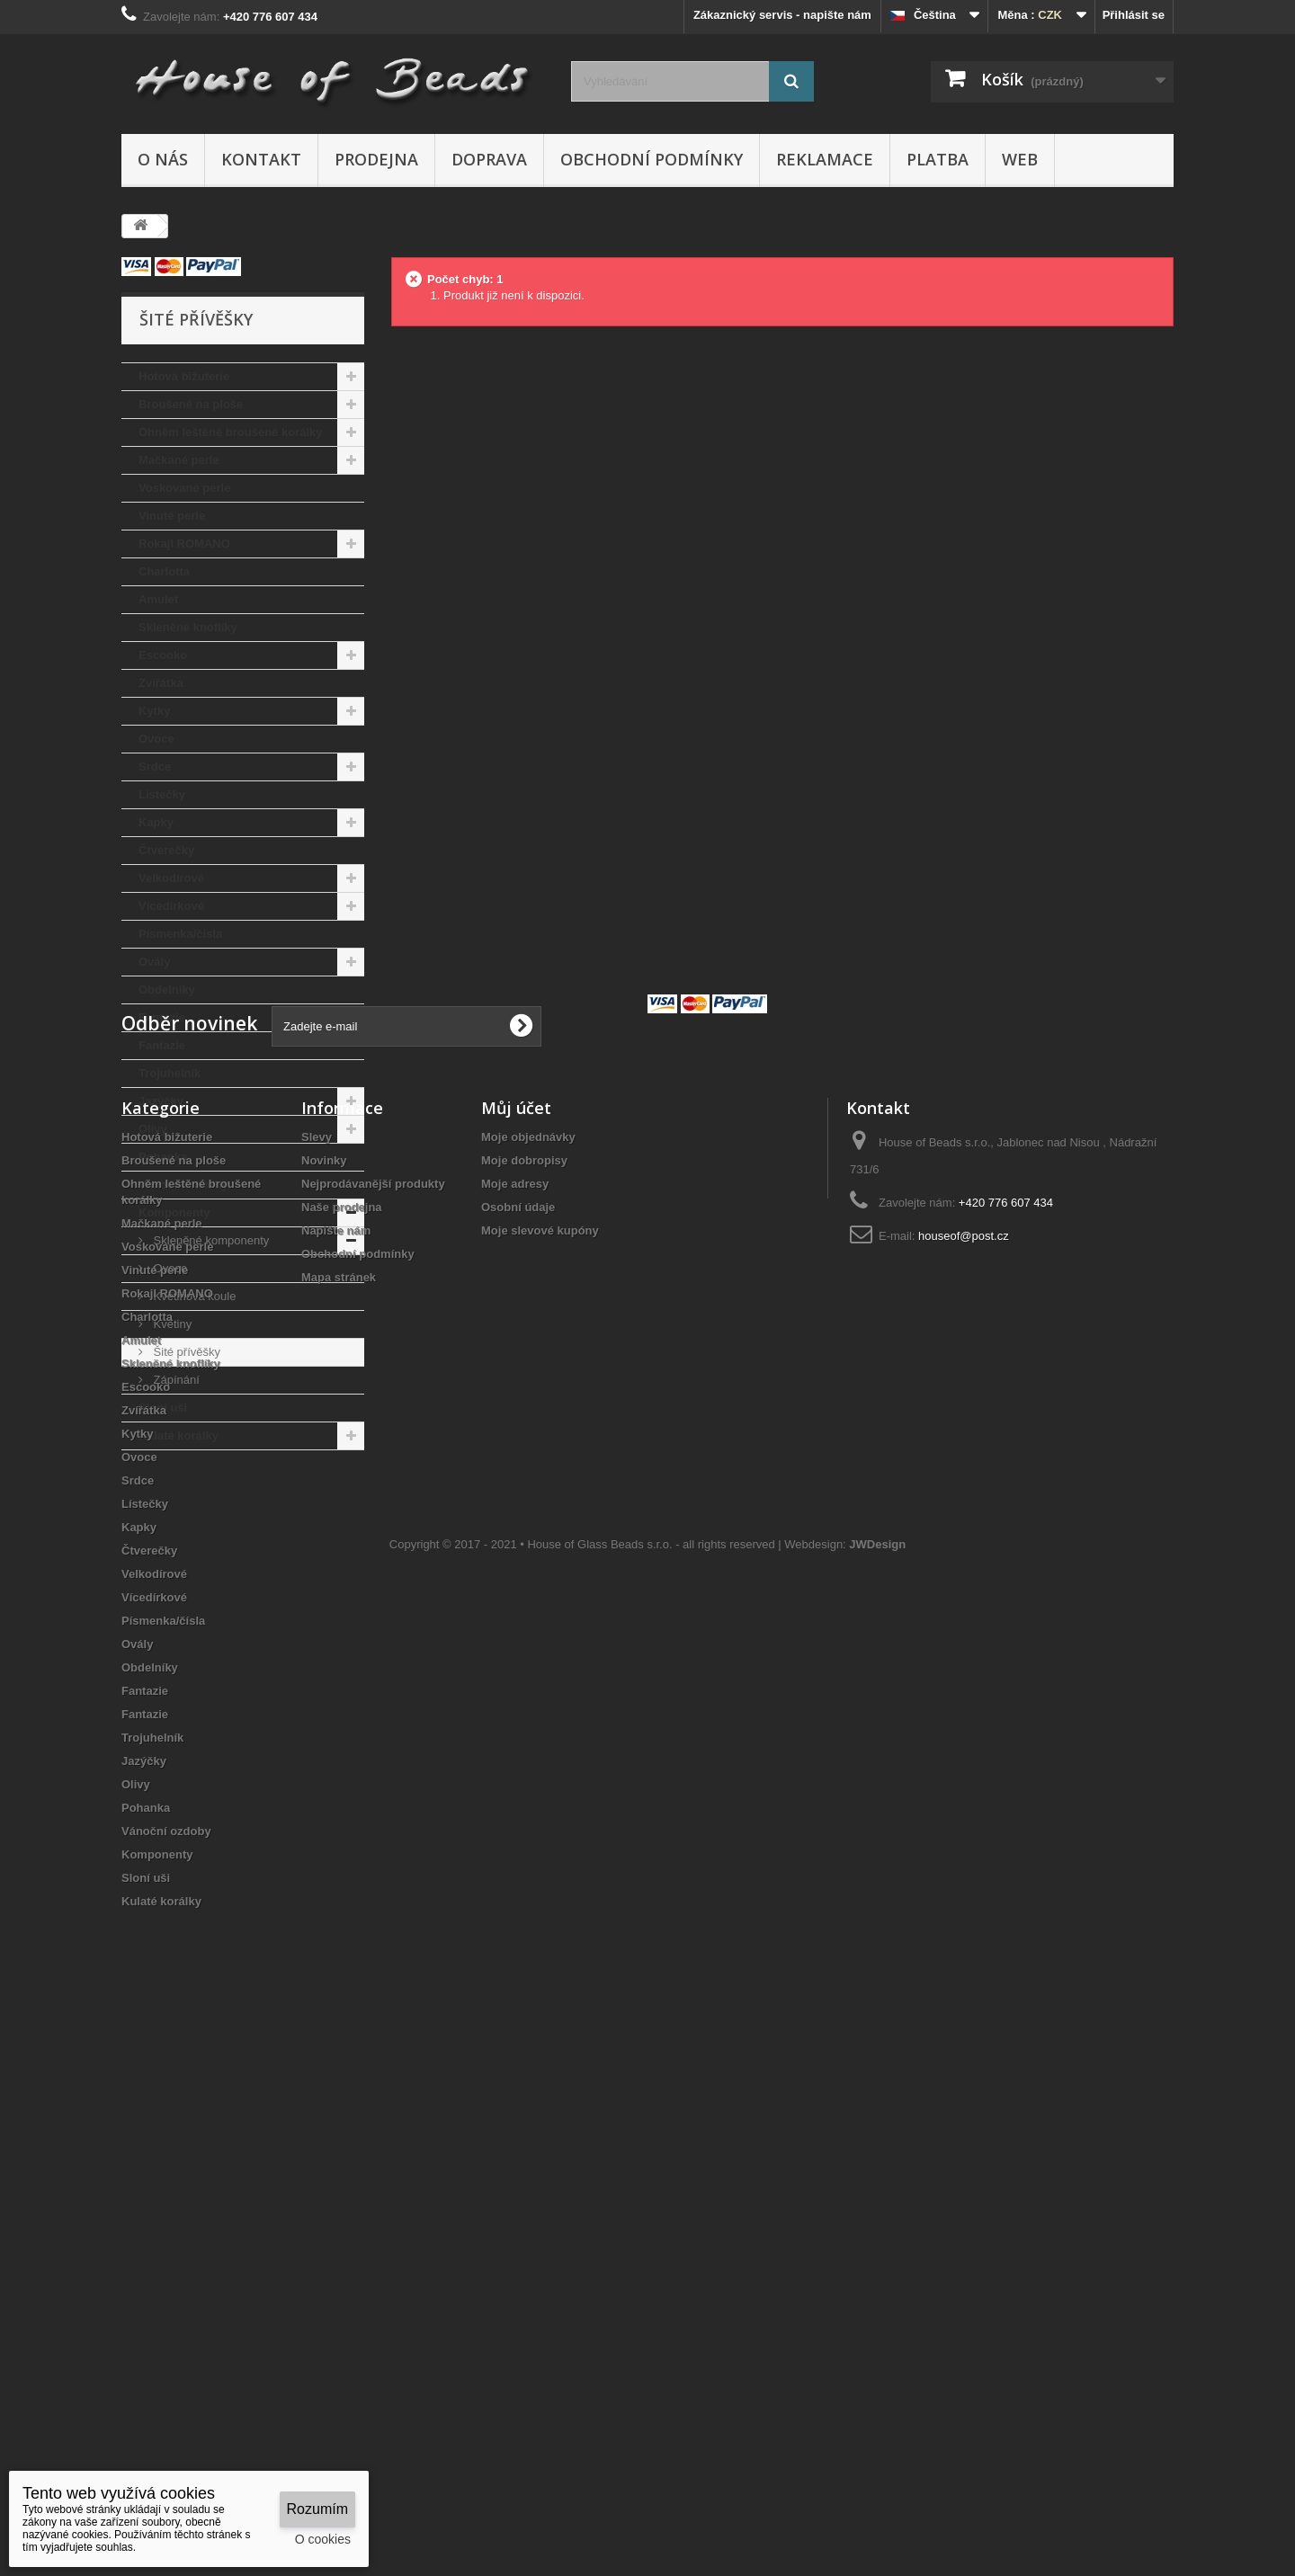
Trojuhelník (169, 1073)
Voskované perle (184, 488)
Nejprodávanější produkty (373, 1711)
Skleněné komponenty (209, 1240)
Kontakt (261, 159)
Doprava (489, 159)
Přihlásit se (1134, 15)
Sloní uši (162, 1407)
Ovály (154, 961)
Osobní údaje (518, 1735)
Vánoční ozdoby (183, 1184)
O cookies (323, 2539)
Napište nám (336, 1758)
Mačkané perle (178, 460)
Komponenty (174, 1212)
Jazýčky (160, 1101)
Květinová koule (193, 1296)
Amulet (158, 599)
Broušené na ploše (190, 404)
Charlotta (164, 571)
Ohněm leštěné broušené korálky (230, 432)
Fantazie (161, 1017)
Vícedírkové (171, 906)
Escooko (162, 655)
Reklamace (824, 159)
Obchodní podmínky (651, 159)
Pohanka (162, 1156)
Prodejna (376, 159)
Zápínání (175, 1379)
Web (1020, 159)
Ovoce (156, 738)
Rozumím (317, 2509)
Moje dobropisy (524, 1688)
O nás (163, 159)
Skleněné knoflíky (187, 627)
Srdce (154, 766)
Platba (937, 159)
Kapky (156, 822)
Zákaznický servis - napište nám (782, 15)
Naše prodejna (341, 1735)
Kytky (154, 711)
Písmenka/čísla (180, 933)
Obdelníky (166, 989)
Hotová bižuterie (183, 376)
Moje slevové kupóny (540, 1758)
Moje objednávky (528, 1664)
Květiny (171, 1324)
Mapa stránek (338, 1805)
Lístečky (161, 794)
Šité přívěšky (185, 1352)
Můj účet (516, 1635)
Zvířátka (160, 683)
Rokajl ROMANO (184, 543)
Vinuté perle (171, 515)
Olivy (152, 1129)
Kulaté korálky (178, 1435)
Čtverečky (166, 850)
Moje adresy (515, 1711)
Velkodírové (171, 878)
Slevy (316, 1664)
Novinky (324, 1688)
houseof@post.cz (963, 1763)
